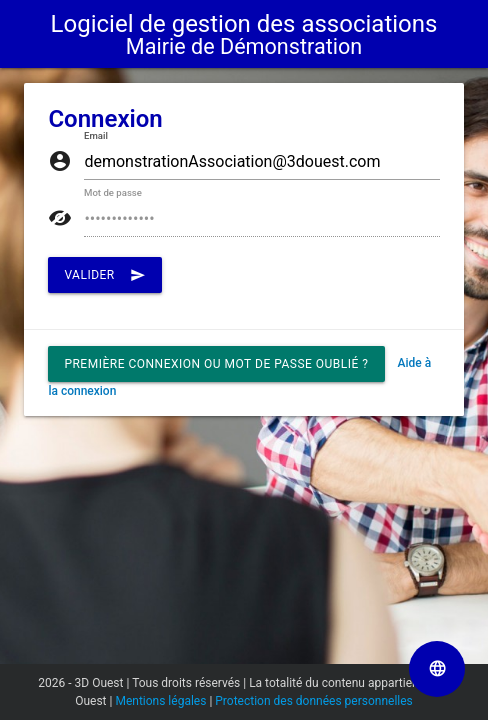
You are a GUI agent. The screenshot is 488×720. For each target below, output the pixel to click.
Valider (104, 275)
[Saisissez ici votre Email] (261, 161)
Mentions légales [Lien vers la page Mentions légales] (160, 701)
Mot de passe (113, 193)
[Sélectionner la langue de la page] (437, 669)
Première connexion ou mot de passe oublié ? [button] (216, 364)
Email (96, 136)
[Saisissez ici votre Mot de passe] (261, 218)
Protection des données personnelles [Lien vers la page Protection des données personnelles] (314, 701)
